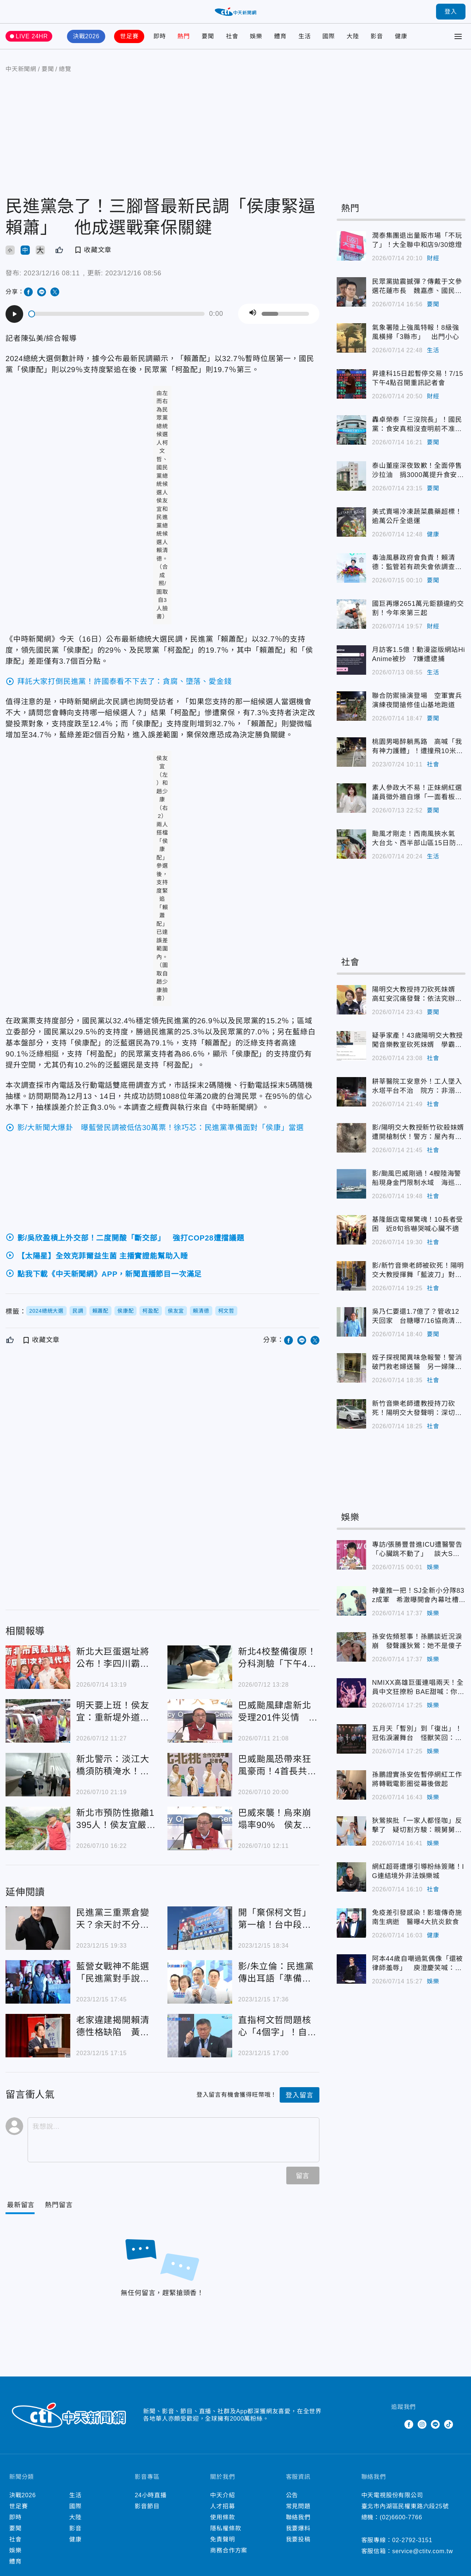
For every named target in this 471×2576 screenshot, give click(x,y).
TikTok (448, 2424)
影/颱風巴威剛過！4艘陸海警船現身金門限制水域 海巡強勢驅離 (351, 1184)
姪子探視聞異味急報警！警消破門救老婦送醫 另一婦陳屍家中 (351, 1368)
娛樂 (256, 36)
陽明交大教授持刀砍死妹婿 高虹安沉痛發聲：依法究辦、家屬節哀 (351, 999)
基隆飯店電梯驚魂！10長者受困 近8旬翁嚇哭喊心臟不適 (351, 1230)
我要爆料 (298, 2528)
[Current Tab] (21, 2205)
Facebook (408, 2424)
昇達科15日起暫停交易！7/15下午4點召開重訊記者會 (351, 384)
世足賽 (129, 36)
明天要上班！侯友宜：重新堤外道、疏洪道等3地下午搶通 (38, 1721)
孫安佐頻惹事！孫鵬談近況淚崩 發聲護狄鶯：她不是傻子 (351, 1647)
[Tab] (58, 2205)
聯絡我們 (298, 2517)
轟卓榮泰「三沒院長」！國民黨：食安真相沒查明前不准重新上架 (351, 430)
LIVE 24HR (32, 36)
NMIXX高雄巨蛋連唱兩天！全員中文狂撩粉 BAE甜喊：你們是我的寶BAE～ (351, 1693)
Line (435, 2424)
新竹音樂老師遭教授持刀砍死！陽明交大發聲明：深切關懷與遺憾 (351, 1414)
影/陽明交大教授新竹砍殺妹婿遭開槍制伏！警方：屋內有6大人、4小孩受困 (351, 1138)
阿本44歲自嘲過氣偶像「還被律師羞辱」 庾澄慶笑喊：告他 (351, 1969)
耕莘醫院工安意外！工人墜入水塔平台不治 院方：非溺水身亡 (351, 1092)
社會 (232, 36)
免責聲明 (222, 2539)
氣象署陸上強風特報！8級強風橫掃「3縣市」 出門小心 (351, 338)
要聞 (208, 36)
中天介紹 (222, 2495)
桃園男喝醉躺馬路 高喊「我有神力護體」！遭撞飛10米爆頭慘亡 (351, 752)
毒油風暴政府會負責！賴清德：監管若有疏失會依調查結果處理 (351, 568)
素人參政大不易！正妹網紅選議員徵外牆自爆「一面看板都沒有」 (351, 798)
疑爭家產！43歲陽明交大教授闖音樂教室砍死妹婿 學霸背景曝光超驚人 (351, 1046)
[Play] (14, 314)
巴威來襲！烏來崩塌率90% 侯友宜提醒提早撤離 (199, 1828)
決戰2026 (86, 36)
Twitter (395, 2424)
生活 (304, 36)
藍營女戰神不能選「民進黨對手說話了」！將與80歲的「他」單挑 (38, 1982)
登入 (451, 11)
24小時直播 (151, 2495)
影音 (377, 36)
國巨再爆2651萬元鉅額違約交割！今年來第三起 (351, 614)
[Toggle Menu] (458, 36)
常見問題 (298, 2506)
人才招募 (222, 2506)
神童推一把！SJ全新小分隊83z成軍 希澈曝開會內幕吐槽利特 (351, 1601)
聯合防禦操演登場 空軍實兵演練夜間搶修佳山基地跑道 (351, 706)
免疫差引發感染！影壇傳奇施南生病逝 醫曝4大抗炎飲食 (351, 1923)
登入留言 (299, 2095)
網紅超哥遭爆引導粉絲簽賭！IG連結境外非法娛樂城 (351, 1877)
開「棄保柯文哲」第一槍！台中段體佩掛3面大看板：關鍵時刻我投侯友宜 (199, 1928)
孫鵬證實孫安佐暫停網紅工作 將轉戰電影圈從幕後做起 (351, 1785)
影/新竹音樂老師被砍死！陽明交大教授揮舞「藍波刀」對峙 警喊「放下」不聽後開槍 (351, 1276)
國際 (328, 36)
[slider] (117, 314)
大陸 (353, 36)
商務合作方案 (228, 2550)
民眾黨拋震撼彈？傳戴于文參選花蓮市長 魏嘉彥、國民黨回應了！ (351, 292)
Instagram (422, 2424)
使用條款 (222, 2517)
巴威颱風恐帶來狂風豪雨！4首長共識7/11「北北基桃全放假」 (199, 1774)
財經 (433, 258)
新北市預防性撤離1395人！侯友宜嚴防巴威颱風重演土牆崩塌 (38, 1828)
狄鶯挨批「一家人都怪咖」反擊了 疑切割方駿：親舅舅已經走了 (351, 1831)
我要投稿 (298, 2539)
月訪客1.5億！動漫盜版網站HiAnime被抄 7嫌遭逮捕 (351, 660)
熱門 (183, 36)
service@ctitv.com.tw (422, 2551)
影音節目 (147, 2506)
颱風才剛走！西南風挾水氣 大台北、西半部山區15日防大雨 (351, 844)
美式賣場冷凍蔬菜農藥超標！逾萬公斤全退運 (351, 522)
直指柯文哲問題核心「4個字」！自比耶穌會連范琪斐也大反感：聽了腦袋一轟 (199, 2035)
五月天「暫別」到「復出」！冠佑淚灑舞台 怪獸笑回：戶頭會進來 (351, 1739)
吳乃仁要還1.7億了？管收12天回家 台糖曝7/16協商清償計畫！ (351, 1322)
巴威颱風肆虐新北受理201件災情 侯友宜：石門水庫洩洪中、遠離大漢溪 (199, 1721)
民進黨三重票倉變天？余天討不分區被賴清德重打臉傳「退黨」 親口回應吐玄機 (38, 1928)
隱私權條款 (225, 2528)
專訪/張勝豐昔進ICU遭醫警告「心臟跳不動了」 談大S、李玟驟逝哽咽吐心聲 (351, 1555)
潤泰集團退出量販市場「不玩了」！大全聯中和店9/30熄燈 (351, 246)
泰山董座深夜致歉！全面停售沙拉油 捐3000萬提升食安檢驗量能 (351, 476)
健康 (401, 36)
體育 (280, 36)
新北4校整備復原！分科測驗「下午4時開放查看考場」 (199, 1667)
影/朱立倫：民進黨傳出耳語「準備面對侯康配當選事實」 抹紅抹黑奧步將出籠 (199, 1982)
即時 (159, 36)
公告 (292, 2495)
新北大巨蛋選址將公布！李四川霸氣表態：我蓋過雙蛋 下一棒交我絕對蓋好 (38, 1667)
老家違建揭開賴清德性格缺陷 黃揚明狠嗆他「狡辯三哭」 (38, 2035)
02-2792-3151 (412, 2540)
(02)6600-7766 (401, 2517)
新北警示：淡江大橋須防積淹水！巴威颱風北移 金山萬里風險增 (38, 1774)
